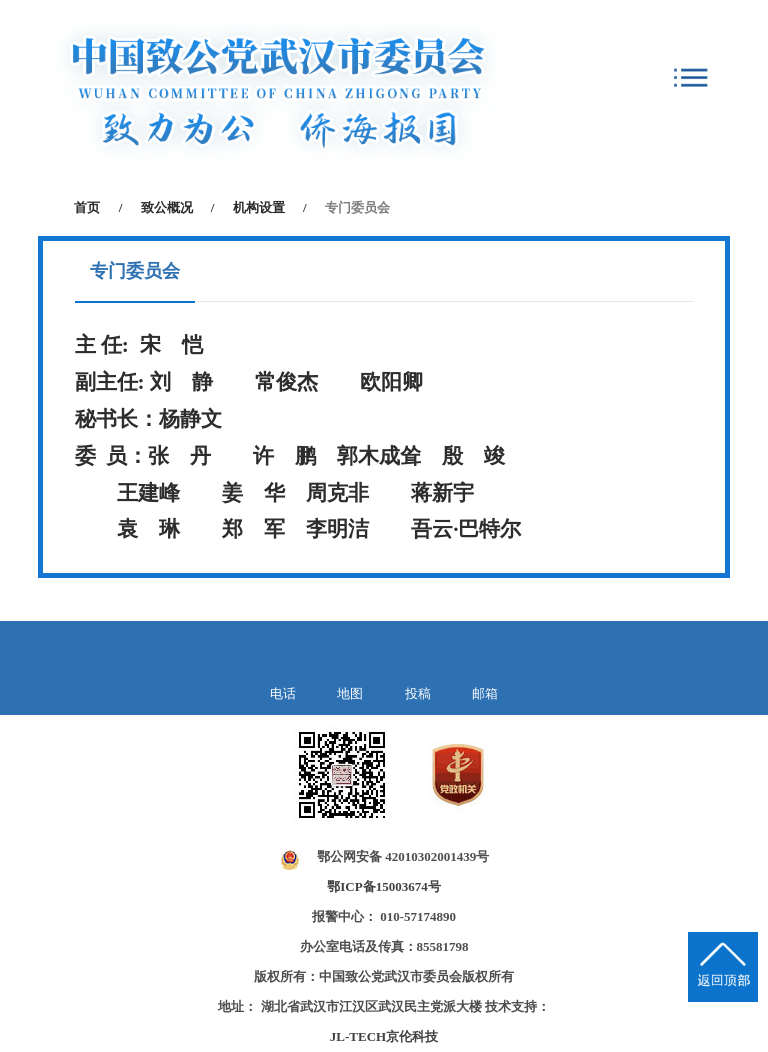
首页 (87, 207)
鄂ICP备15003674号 (383, 886)
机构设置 (259, 207)
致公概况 (167, 207)
